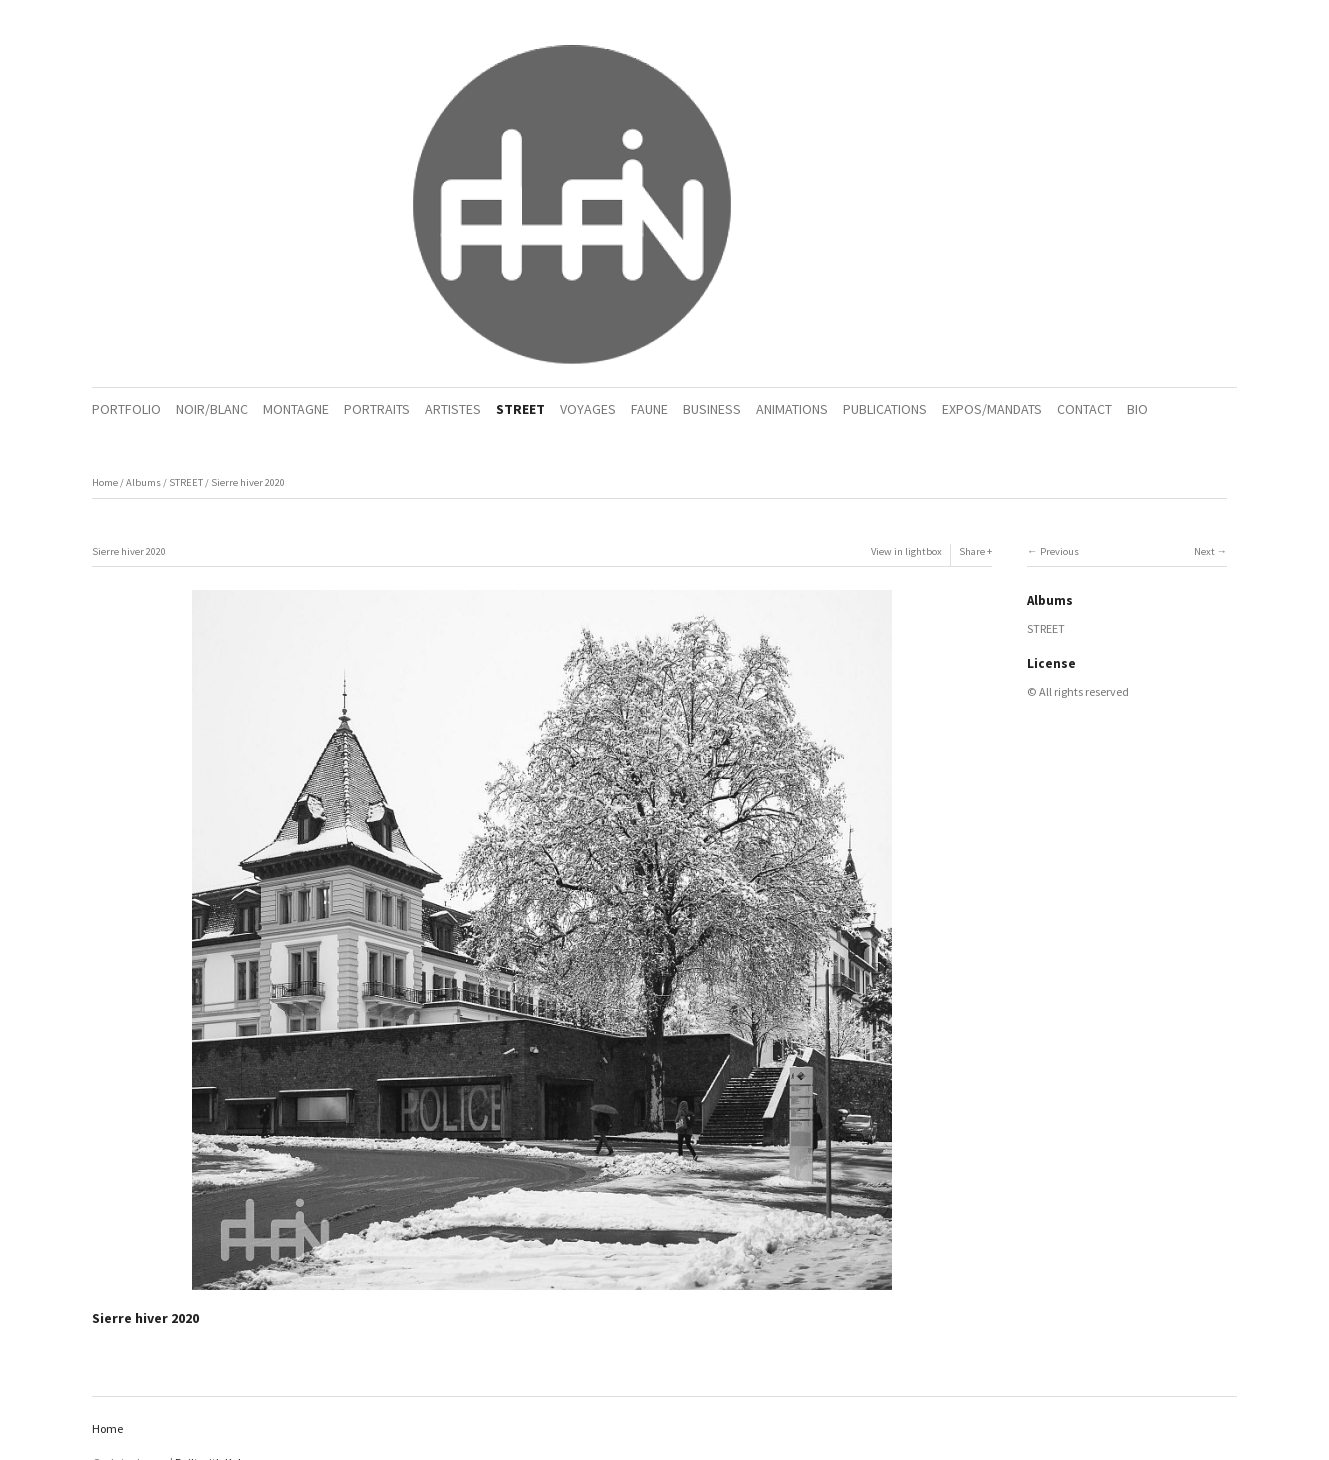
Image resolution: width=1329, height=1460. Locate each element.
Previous (1059, 551)
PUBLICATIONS (885, 409)
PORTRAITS (377, 409)
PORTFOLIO (126, 409)
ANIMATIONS (792, 409)
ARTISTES (453, 409)
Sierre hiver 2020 (248, 482)
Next (1204, 551)
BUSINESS (712, 409)
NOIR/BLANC (212, 409)
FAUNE (649, 409)
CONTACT (1084, 409)
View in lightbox (906, 551)
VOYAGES (588, 409)
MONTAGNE (296, 409)
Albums (143, 482)
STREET (520, 409)
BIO (1137, 409)
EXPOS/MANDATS (992, 409)
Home (105, 482)
